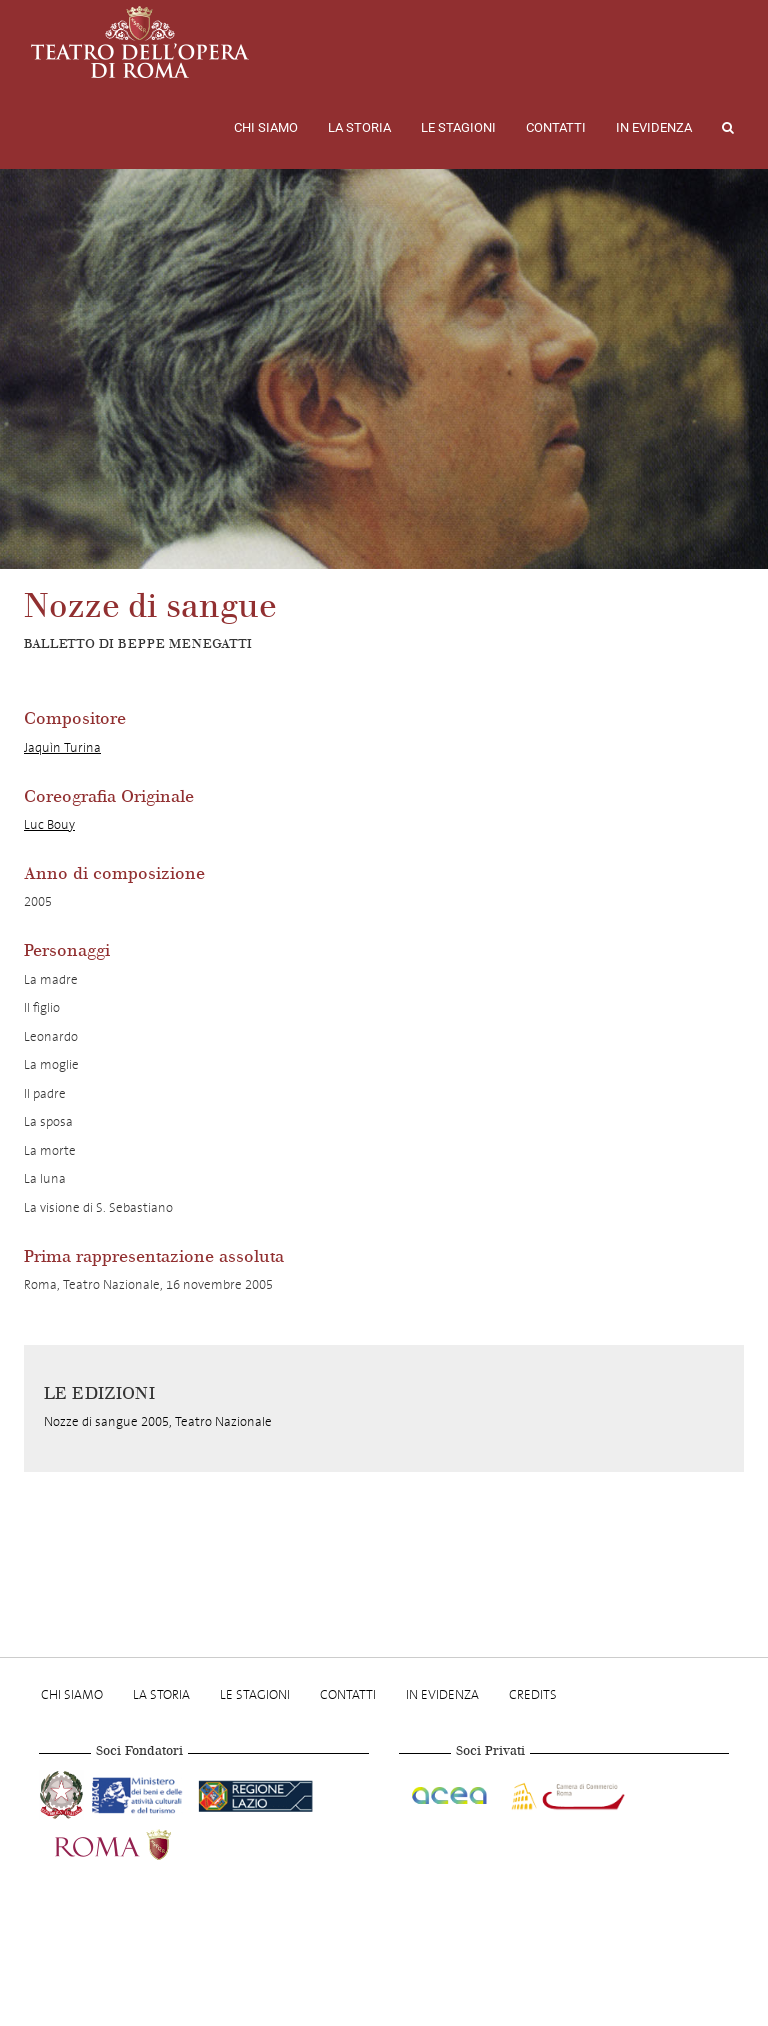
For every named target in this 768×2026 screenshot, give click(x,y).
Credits (533, 1694)
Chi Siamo (266, 127)
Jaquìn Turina (62, 747)
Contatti (556, 127)
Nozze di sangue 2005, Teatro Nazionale (158, 1421)
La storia (359, 127)
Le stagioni (458, 127)
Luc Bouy (49, 824)
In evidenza (654, 127)
